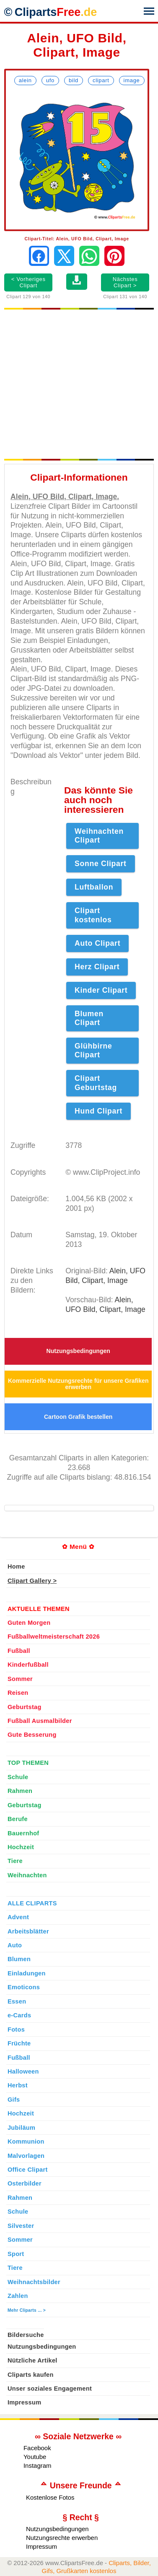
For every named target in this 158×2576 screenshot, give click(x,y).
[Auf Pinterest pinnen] (114, 256)
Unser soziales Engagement (50, 2388)
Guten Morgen (29, 1622)
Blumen (19, 1959)
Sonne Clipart (101, 863)
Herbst (18, 2085)
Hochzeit (21, 1847)
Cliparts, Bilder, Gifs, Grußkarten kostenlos (96, 2566)
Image (132, 80)
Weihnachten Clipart (99, 835)
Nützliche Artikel (32, 2360)
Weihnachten (27, 1875)
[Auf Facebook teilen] (39, 256)
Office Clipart (28, 2169)
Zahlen (18, 2295)
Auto (15, 1945)
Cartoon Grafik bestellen (78, 1417)
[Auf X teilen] (64, 256)
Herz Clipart (97, 967)
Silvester (21, 2225)
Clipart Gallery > (32, 1580)
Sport (16, 2254)
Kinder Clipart (101, 990)
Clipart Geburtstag (96, 1082)
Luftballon (94, 887)
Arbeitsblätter (28, 1931)
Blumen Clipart (89, 1018)
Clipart (101, 80)
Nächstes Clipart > (125, 282)
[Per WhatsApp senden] (89, 256)
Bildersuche (26, 2334)
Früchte (19, 2043)
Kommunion (26, 2141)
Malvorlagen (26, 2155)
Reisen (18, 1692)
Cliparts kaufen (31, 2374)
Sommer (20, 1679)
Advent (18, 1917)
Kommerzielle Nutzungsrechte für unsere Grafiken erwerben (78, 1384)
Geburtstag (24, 1707)
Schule (18, 1777)
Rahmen (20, 1791)
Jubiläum (21, 2127)
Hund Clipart (98, 1111)
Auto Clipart (97, 943)
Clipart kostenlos (93, 915)
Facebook (37, 2447)
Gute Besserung (32, 1734)
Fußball (19, 1650)
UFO (50, 80)
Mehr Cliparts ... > (27, 2310)
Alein (25, 80)
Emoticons (24, 1987)
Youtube (34, 2456)
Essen (17, 2001)
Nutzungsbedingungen (78, 1351)
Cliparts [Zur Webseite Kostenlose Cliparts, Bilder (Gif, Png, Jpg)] (56, 12)
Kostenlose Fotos (50, 2497)
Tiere (15, 1861)
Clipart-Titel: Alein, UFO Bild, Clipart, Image (77, 238)
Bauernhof (23, 1833)
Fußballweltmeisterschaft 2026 (54, 1636)
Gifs (14, 2099)
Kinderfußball (28, 1664)
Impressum (24, 2402)
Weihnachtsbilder (34, 2282)
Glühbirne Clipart (93, 1050)
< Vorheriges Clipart (28, 282)
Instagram (37, 2465)
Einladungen (27, 1973)
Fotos (16, 2029)
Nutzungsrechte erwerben (62, 2537)
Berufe (18, 1819)
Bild (73, 80)
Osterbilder (24, 2183)
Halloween (23, 2071)
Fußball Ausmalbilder (40, 1720)
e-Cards (19, 2015)
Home (16, 1566)
